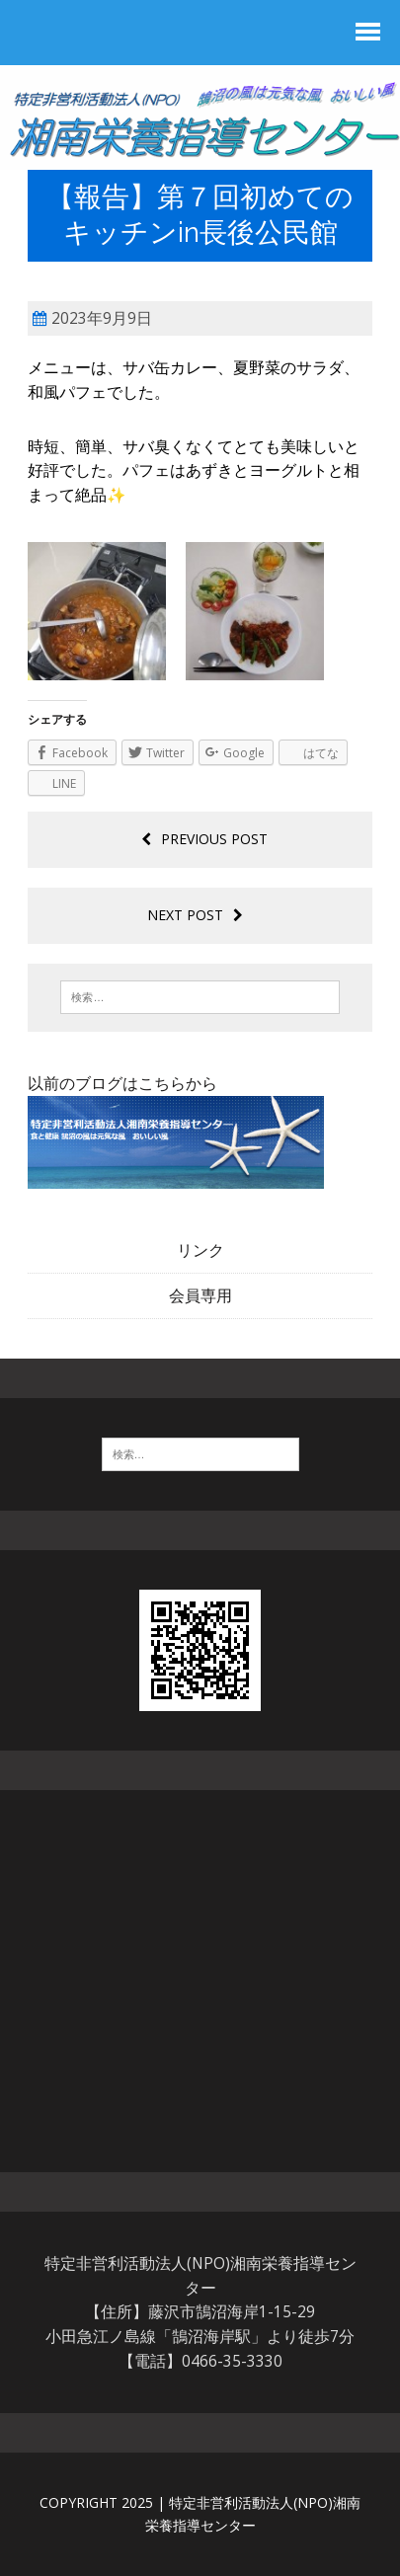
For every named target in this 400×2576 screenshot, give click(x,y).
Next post (195, 914)
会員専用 (200, 1295)
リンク (200, 1250)
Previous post (204, 838)
